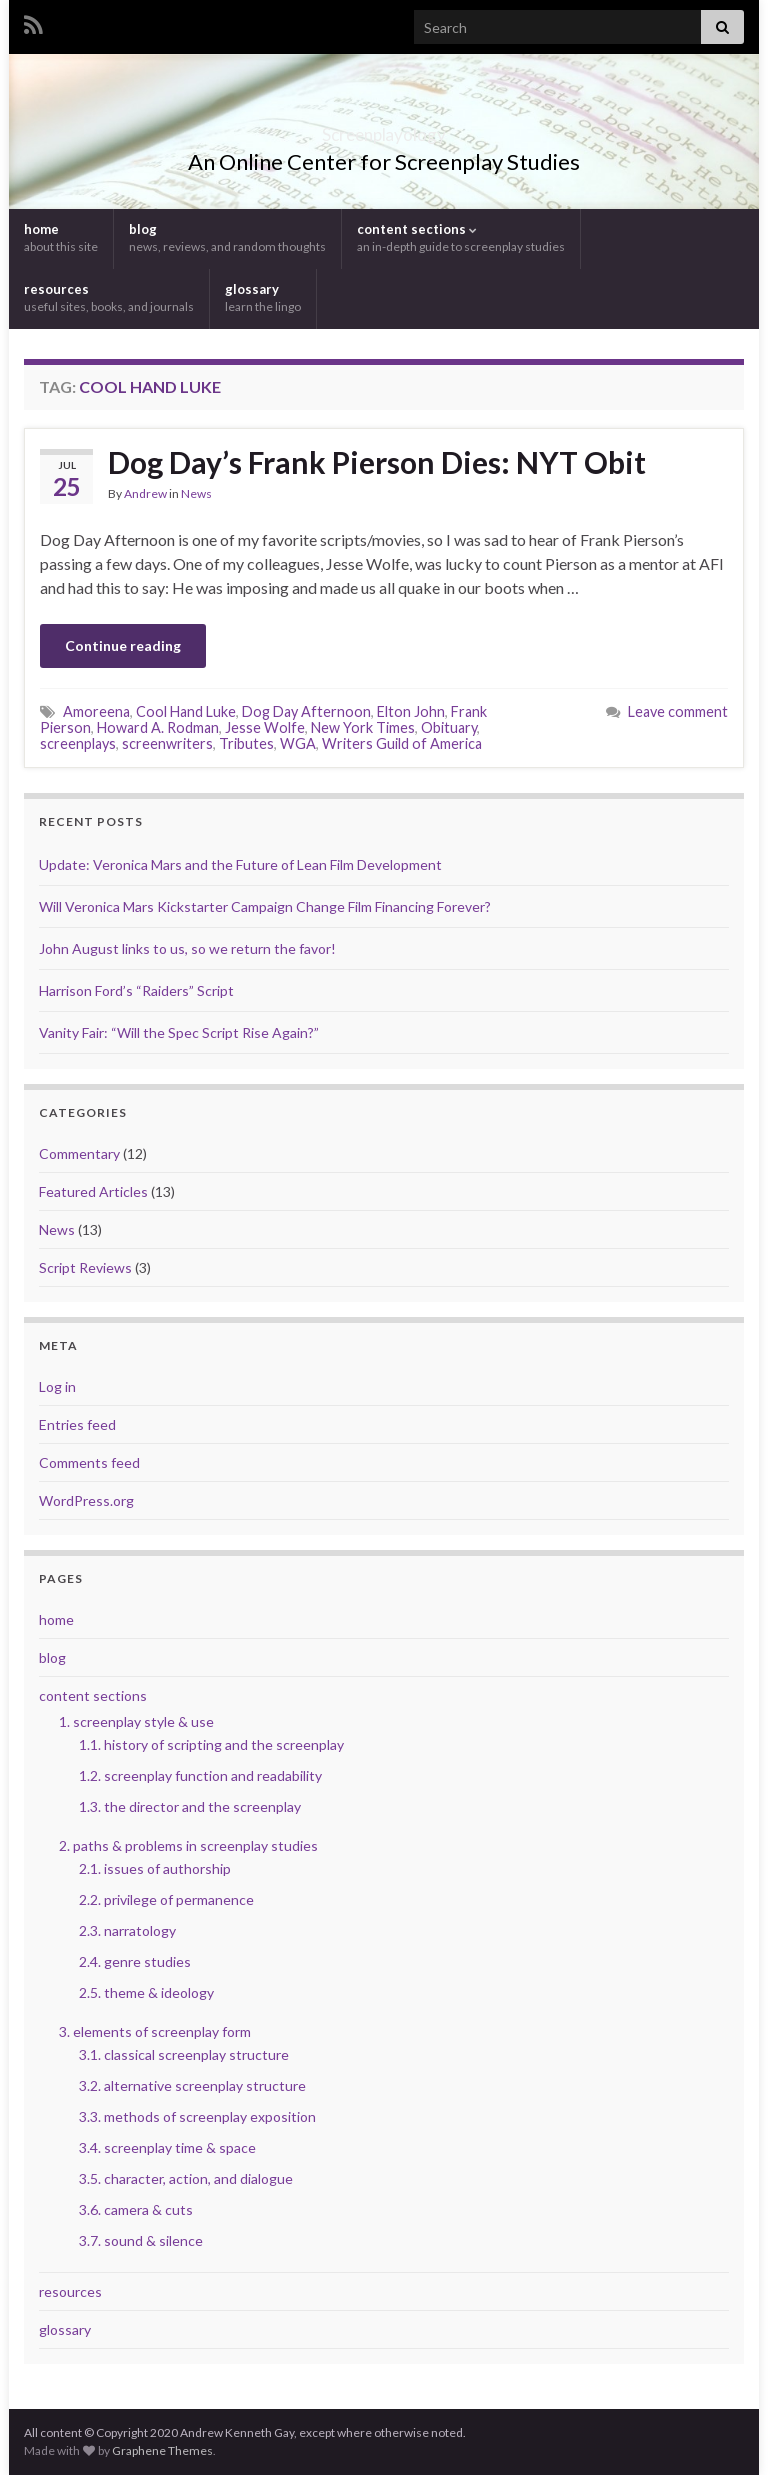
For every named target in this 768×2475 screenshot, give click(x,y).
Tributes (246, 743)
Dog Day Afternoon (306, 711)
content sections (461, 237)
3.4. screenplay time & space (167, 2147)
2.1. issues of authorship (155, 1868)
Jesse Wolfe (265, 727)
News (196, 493)
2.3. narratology (127, 1930)
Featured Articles (93, 1191)
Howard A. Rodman (158, 727)
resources (109, 297)
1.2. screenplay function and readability (200, 1775)
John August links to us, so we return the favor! (187, 948)
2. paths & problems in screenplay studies (188, 1845)
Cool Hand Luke (186, 711)
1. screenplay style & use (136, 1721)
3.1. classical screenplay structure (184, 2054)
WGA (298, 743)
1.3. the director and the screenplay (190, 1806)
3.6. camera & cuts (136, 2209)
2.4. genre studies (135, 1961)
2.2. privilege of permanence (166, 1899)
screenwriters (167, 743)
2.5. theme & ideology (146, 1992)
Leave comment (678, 711)
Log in (57, 1386)
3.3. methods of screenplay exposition (197, 2116)
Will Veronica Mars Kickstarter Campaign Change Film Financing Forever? (265, 906)
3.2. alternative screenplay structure (192, 2085)
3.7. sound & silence (141, 2240)
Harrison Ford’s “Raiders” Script (136, 990)
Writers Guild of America (402, 743)
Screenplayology (384, 128)
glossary (263, 297)
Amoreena (96, 711)
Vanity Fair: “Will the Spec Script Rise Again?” (179, 1032)
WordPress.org (86, 1500)
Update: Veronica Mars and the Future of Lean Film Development (240, 864)
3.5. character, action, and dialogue (186, 2178)
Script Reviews (85, 1267)
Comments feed (89, 1462)
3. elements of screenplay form (155, 2031)
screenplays (78, 743)
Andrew (145, 493)
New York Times (363, 727)
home (61, 237)
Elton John (411, 711)
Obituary (449, 727)
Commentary (79, 1153)
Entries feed (77, 1424)
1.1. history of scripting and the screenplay (211, 1744)
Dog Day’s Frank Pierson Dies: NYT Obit (377, 462)
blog (227, 237)
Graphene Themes (162, 2450)
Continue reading (123, 645)
